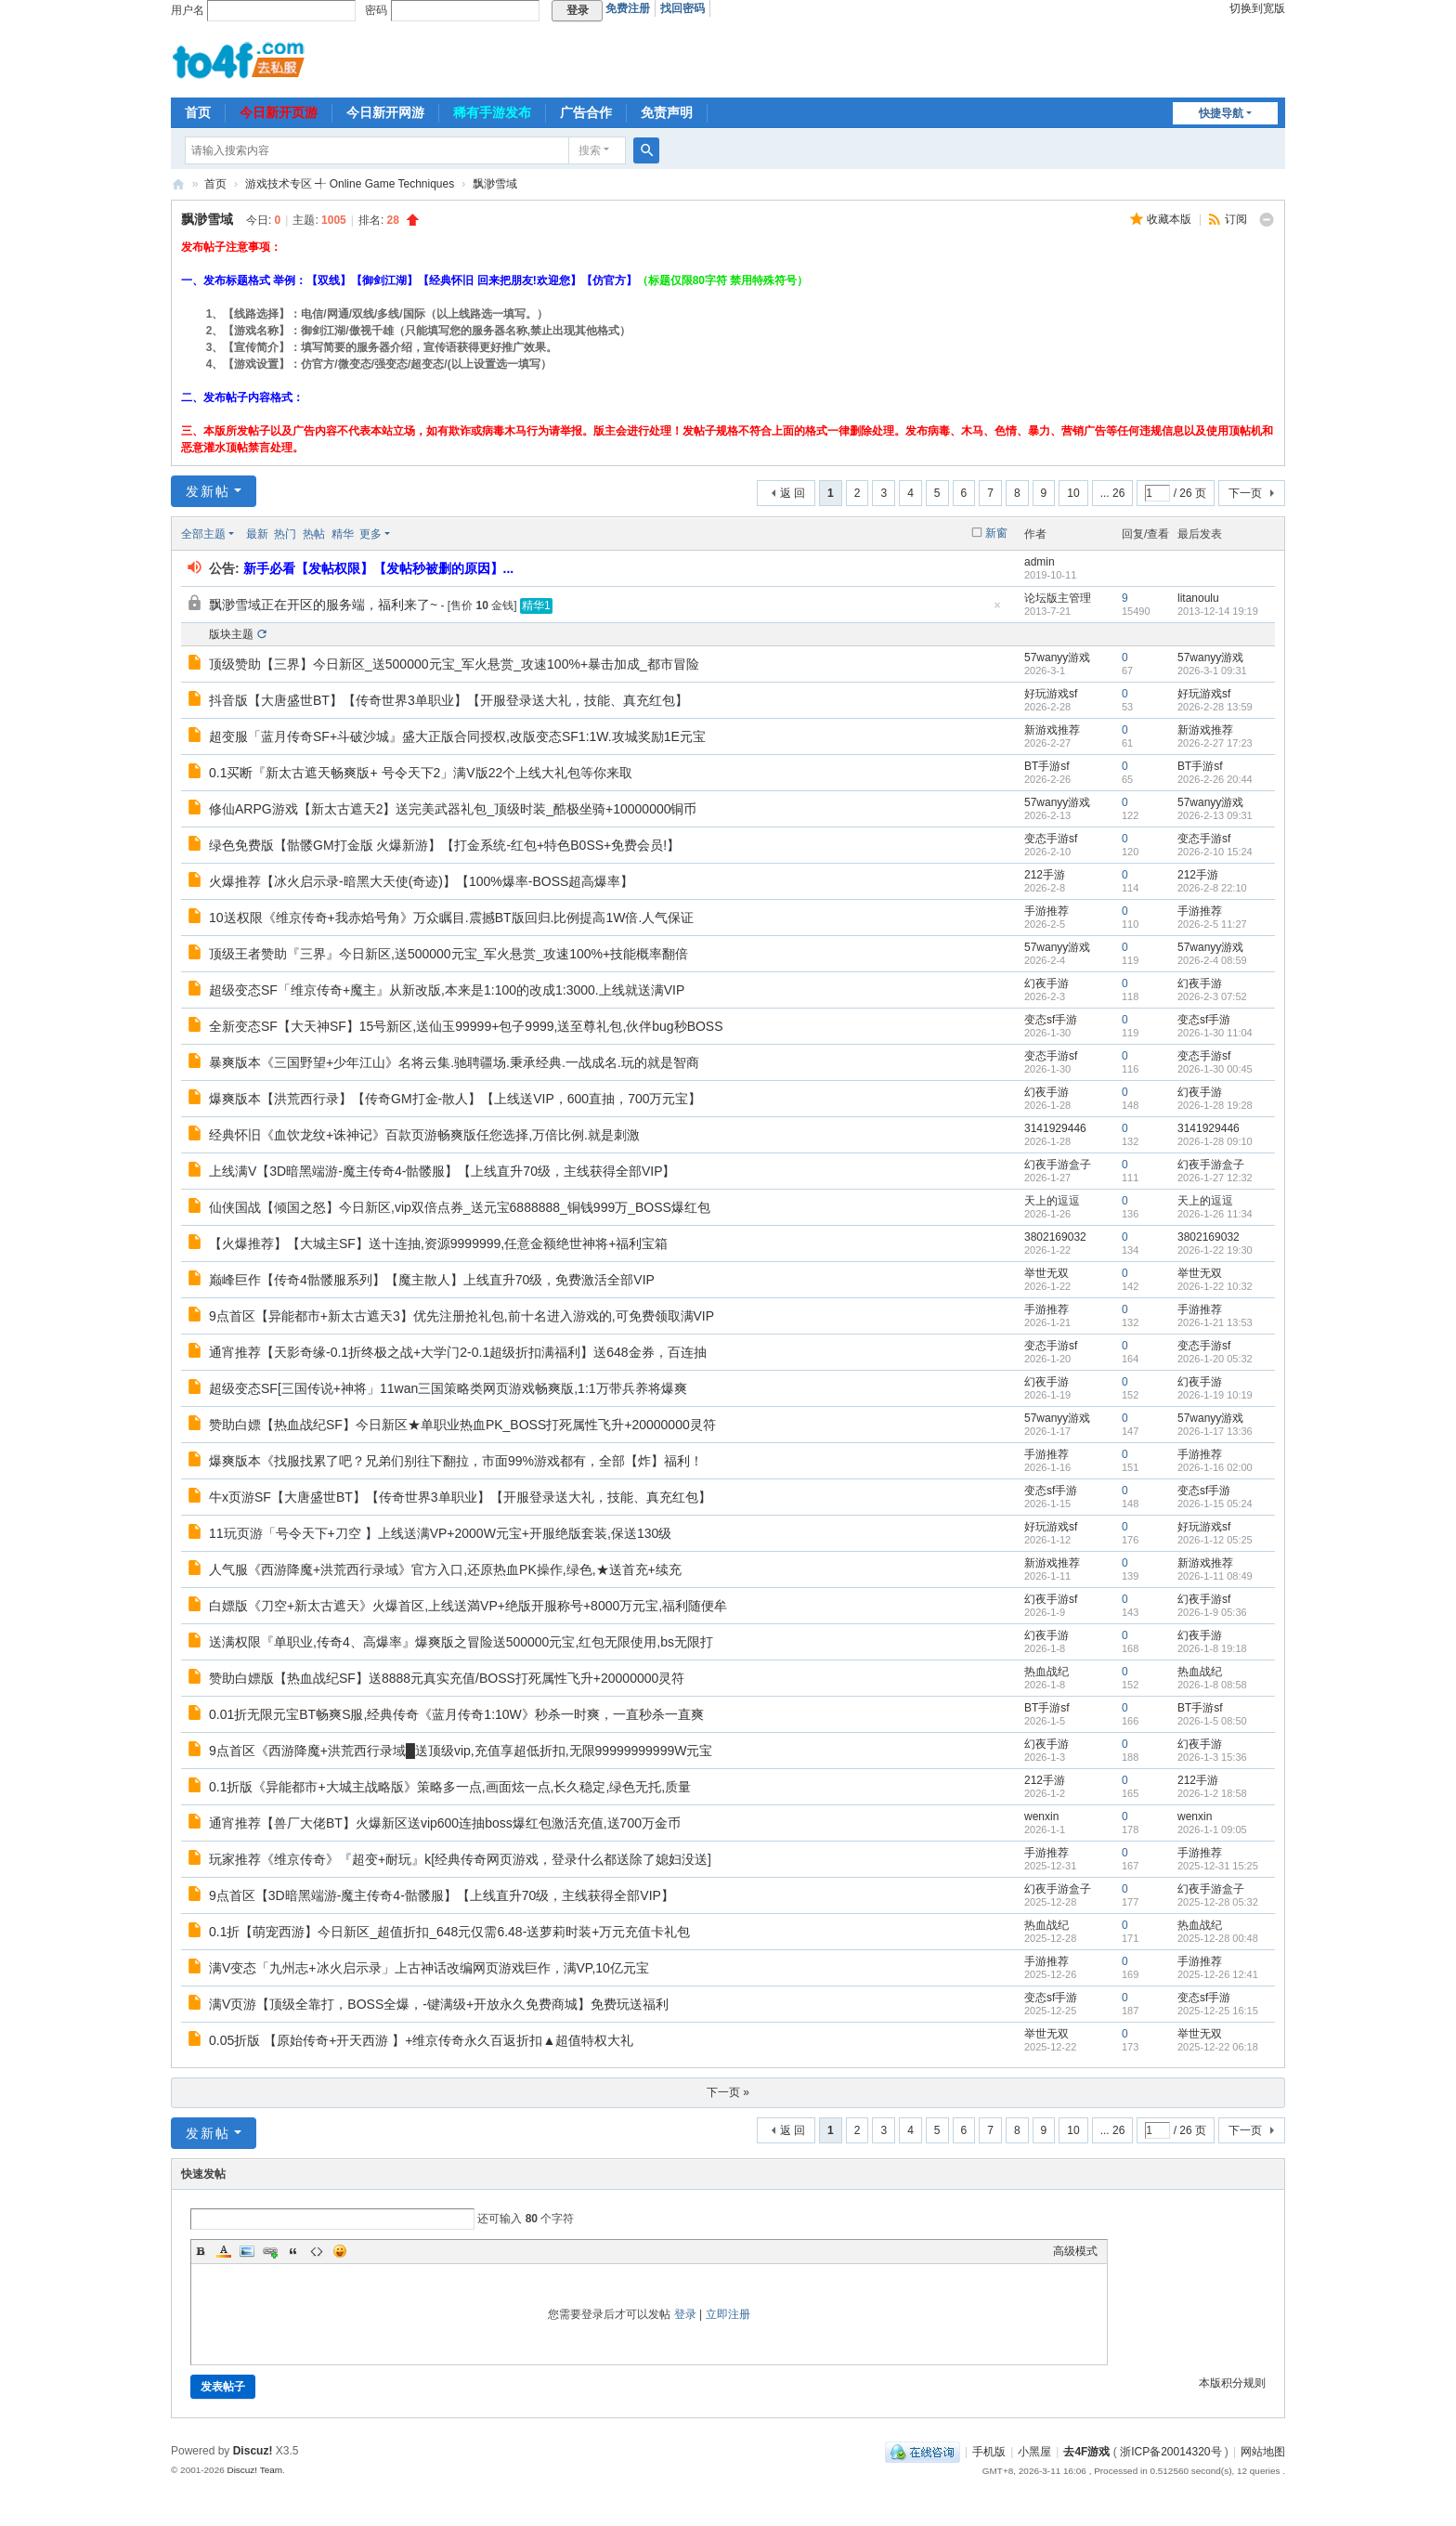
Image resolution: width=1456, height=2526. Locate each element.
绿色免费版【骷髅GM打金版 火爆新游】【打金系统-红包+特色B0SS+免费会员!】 (444, 845)
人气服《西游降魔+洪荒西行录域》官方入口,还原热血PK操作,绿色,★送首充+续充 (445, 1569)
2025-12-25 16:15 (1217, 2010)
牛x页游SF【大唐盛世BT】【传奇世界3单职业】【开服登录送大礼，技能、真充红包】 (460, 1497)
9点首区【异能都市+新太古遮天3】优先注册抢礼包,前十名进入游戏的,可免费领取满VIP (461, 1316)
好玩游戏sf (1050, 693)
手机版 (989, 2451)
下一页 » (728, 2092)
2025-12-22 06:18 (1217, 2046)
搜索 (589, 150)
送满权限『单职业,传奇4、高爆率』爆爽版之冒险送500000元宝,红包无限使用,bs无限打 (461, 1641)
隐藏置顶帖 (997, 610)
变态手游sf (1050, 838)
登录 (685, 2314)
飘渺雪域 (495, 183)
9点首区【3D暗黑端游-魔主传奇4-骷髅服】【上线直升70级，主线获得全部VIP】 (441, 1895)
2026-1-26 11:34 (1215, 1213)
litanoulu (1198, 598)
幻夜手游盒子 (1057, 1164)
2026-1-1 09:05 (1212, 1829)
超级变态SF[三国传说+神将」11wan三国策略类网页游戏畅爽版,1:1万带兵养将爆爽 (448, 1388)
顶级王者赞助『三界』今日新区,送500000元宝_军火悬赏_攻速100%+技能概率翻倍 (448, 953)
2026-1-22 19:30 (1215, 1250)
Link (270, 2251)
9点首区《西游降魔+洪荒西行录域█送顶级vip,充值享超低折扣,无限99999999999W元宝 (460, 1750)
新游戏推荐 (1052, 729)
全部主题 (203, 533)
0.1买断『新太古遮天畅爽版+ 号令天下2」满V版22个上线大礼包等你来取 (420, 772)
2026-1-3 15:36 (1212, 1757)
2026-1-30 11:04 (1215, 1032)
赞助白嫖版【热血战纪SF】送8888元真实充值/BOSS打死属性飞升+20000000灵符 (446, 1678)
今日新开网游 (385, 112)
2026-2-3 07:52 (1212, 996)
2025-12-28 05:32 (1217, 1902)
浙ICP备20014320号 (1170, 2451)
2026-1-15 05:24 (1215, 1503)
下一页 (1245, 493)
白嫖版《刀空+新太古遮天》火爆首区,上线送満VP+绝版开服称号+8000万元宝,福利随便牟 (468, 1605)
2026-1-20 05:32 (1215, 1358)
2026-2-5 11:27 (1212, 924)
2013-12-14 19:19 (1217, 611)
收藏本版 (1170, 219)
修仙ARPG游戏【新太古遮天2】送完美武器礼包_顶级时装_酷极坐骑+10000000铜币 (453, 808)
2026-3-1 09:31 (1212, 670)
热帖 (314, 533)
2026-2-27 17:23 (1215, 743)
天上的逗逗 (1052, 1200)
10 (1073, 493)
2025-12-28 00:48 (1217, 1938)
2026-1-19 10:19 (1215, 1394)
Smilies (340, 2251)
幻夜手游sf (1050, 1599)
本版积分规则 (1232, 2382)
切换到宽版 (1257, 8)
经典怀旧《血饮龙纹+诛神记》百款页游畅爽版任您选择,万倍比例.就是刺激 (424, 1134)
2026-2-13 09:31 (1215, 815)
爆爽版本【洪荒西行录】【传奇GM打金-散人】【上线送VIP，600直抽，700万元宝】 (455, 1098)
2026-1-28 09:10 (1215, 1141)
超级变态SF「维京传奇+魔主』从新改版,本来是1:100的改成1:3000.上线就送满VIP (446, 990)
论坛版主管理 (1057, 598)
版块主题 (231, 634)
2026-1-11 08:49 (1215, 1576)
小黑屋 (1034, 2451)
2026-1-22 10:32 (1215, 1286)
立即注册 (728, 2314)
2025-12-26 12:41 (1217, 1974)
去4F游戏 (178, 184)
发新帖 (208, 491)
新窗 (996, 533)
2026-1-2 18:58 (1212, 1793)
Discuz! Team (254, 2470)
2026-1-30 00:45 (1215, 1068)
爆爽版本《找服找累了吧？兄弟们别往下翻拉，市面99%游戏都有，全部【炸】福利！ (456, 1460)
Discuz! (253, 2450)
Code (316, 2251)
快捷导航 (1221, 113)
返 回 (792, 493)
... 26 (1112, 493)
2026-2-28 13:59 (1215, 706)
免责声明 (667, 112)
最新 (257, 533)
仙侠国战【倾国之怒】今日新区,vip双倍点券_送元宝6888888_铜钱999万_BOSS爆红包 (459, 1207)
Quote (293, 2251)
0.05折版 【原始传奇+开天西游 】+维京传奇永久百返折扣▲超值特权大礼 (421, 2040)
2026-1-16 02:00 (1215, 1467)
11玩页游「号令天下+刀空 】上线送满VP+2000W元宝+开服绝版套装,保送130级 (440, 1533)
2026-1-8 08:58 (1212, 1684)
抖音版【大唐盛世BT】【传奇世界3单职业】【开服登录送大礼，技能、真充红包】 (448, 700)
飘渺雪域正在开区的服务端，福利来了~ (323, 604)
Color (223, 2251)
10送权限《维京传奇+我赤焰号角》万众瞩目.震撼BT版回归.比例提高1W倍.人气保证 (451, 917)
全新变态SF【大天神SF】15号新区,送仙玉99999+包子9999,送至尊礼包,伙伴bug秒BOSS (466, 1026)
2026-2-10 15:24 (1215, 851)
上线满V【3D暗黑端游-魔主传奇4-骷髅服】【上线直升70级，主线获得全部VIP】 (442, 1171)
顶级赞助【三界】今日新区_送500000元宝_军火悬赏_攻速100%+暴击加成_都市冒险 (454, 664)
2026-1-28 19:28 (1215, 1105)
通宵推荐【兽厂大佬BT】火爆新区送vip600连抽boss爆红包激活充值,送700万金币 (445, 1823)
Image (247, 2251)
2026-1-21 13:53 (1215, 1322)
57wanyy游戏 (1057, 657)
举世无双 (1046, 1273)
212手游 (1044, 874)
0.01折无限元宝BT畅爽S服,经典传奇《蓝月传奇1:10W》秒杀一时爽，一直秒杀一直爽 (456, 1714)
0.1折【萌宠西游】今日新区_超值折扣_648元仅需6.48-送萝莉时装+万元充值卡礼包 (449, 1931)
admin (1039, 561)
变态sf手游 (1050, 1019)
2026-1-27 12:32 (1215, 1177)
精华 (343, 533)
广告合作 (586, 112)
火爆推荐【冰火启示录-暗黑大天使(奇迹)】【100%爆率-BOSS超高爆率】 (421, 881)
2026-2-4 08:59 (1212, 960)
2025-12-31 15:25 (1217, 1865)
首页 (198, 112)
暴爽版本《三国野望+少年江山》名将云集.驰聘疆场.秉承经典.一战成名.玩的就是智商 (454, 1062)
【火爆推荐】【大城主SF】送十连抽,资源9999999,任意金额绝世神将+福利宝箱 (438, 1243)
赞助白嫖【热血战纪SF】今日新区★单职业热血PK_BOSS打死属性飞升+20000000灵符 (462, 1424)
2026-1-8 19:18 (1212, 1648)
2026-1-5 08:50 (1212, 1720)
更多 (370, 533)
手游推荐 (1046, 911)
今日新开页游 (279, 112)
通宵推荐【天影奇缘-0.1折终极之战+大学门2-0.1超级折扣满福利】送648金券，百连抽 (458, 1352)
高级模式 (1075, 2251)
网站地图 (1263, 2451)
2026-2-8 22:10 (1212, 887)
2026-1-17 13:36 (1215, 1431)
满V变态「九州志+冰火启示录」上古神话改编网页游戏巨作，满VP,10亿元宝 (429, 1967)
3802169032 (1055, 1236)
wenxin (1041, 1816)
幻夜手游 (1046, 983)
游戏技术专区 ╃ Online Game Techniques (349, 183)
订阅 (1236, 219)
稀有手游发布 (492, 112)
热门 (285, 533)
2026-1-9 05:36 (1212, 1612)
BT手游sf (1047, 766)
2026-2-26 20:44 (1215, 779)
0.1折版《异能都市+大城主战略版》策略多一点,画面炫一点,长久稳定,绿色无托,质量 (450, 1786)
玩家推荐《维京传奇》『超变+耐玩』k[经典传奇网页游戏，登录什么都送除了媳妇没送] (460, 1859)
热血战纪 (1046, 1671)
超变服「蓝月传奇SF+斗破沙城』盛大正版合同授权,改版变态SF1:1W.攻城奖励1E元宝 (457, 736)
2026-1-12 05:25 (1215, 1539)
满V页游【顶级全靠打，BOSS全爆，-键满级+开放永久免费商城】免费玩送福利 (439, 2004)
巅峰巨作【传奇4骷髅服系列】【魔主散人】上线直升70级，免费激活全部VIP (432, 1279)
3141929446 (1055, 1128)
